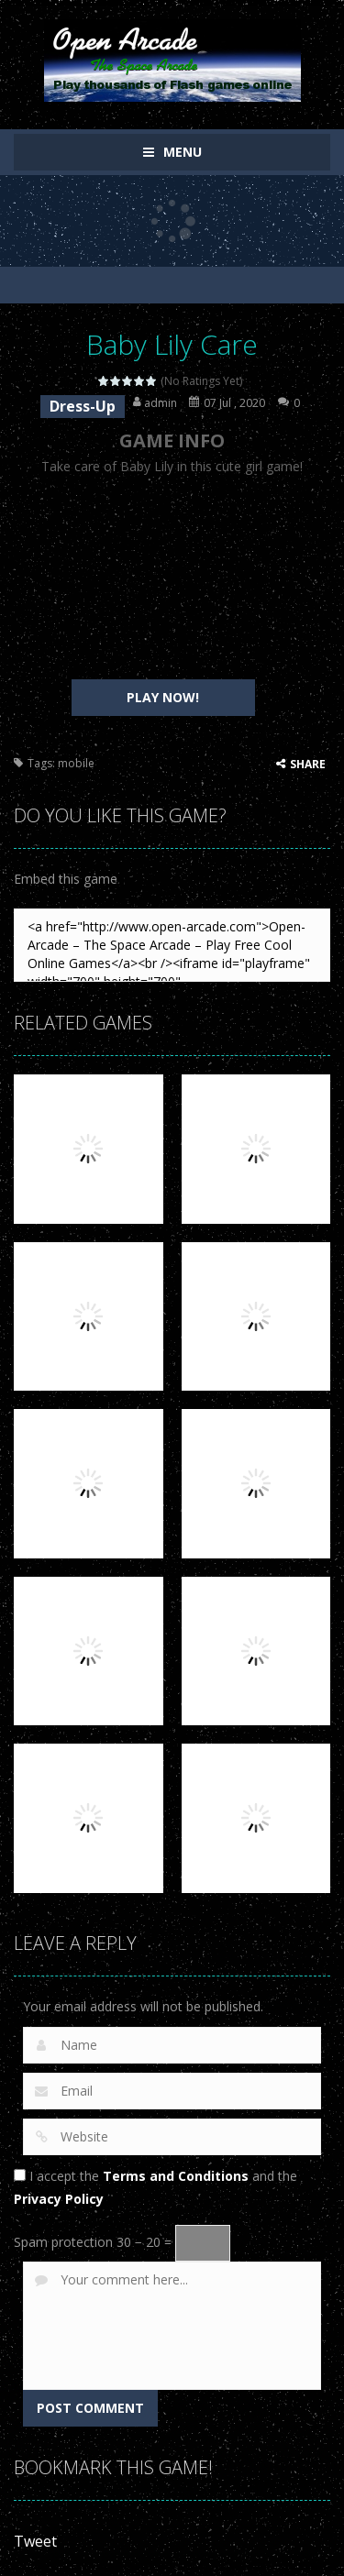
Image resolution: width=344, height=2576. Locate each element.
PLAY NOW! (163, 697)
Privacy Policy (59, 2198)
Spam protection (63, 2242)
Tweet (35, 2541)
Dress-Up (83, 406)
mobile (76, 763)
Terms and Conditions (176, 2176)
